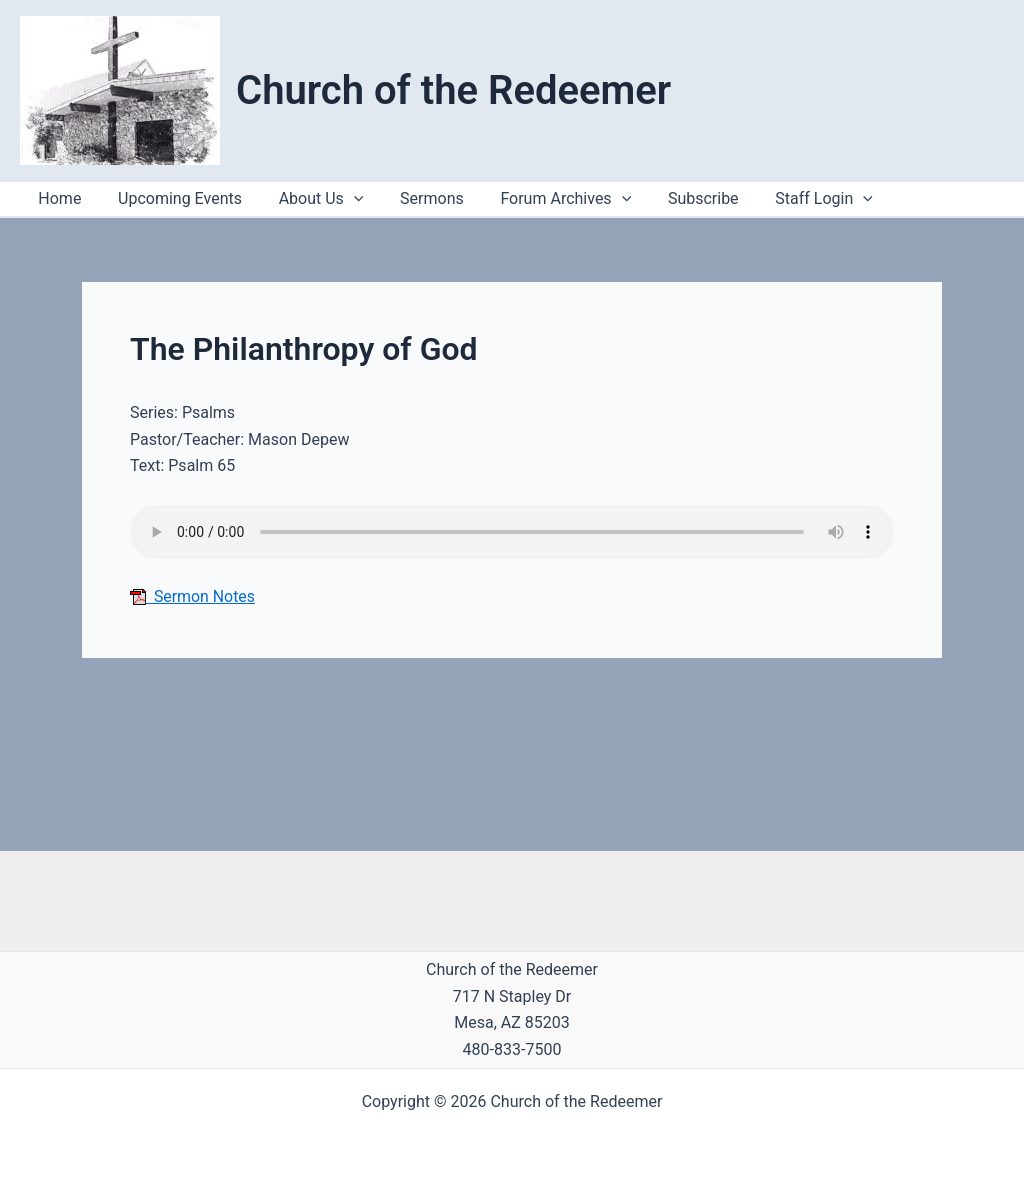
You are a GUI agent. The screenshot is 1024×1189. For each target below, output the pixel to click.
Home (57, 198)
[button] (833, 199)
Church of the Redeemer (453, 90)
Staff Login (794, 199)
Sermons (416, 198)
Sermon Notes (193, 596)
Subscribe (677, 198)
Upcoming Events (173, 198)
